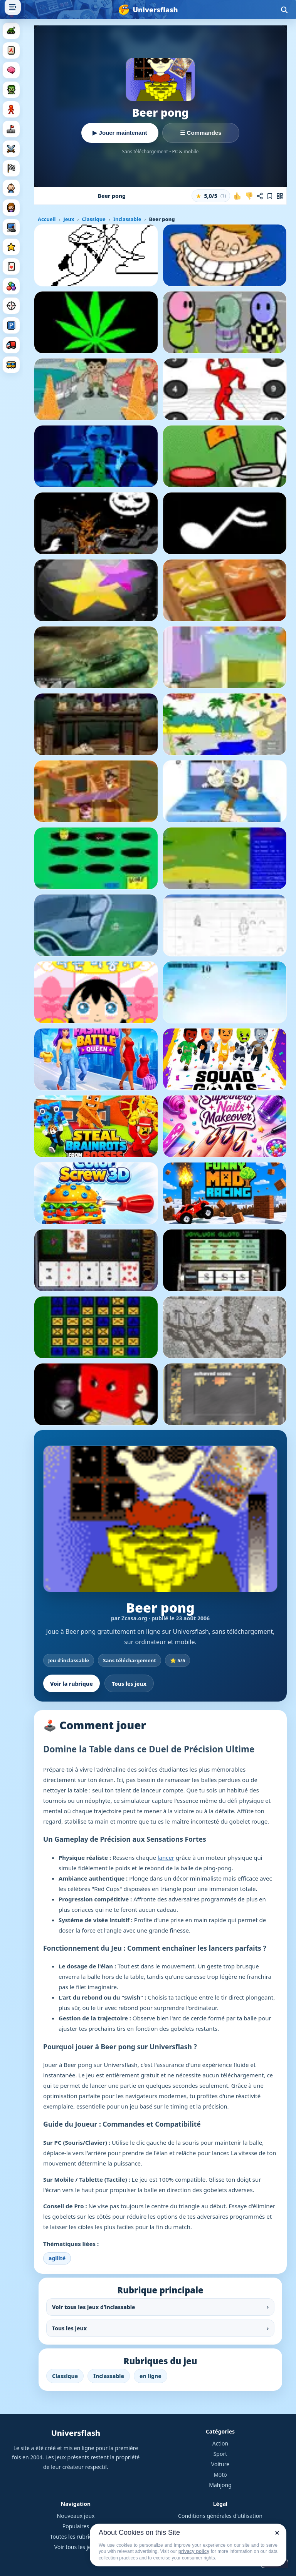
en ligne (150, 2376)
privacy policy (193, 2551)
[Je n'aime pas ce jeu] (249, 196)
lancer (166, 1857)
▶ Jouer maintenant (119, 132)
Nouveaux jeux (76, 2515)
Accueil (47, 219)
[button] (211, 195)
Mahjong (220, 2485)
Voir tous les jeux (76, 2547)
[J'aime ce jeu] (237, 196)
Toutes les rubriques (75, 2536)
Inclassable (127, 219)
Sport (220, 2453)
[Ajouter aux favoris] (269, 196)
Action (220, 2443)
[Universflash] (148, 9)
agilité (57, 2258)
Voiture (220, 2464)
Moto (220, 2474)
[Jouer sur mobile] (279, 196)
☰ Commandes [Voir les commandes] (200, 132)
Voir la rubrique (71, 1683)
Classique (93, 219)
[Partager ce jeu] (259, 196)
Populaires (75, 2526)
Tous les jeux (129, 1683)
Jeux (68, 219)
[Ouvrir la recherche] (284, 10)
